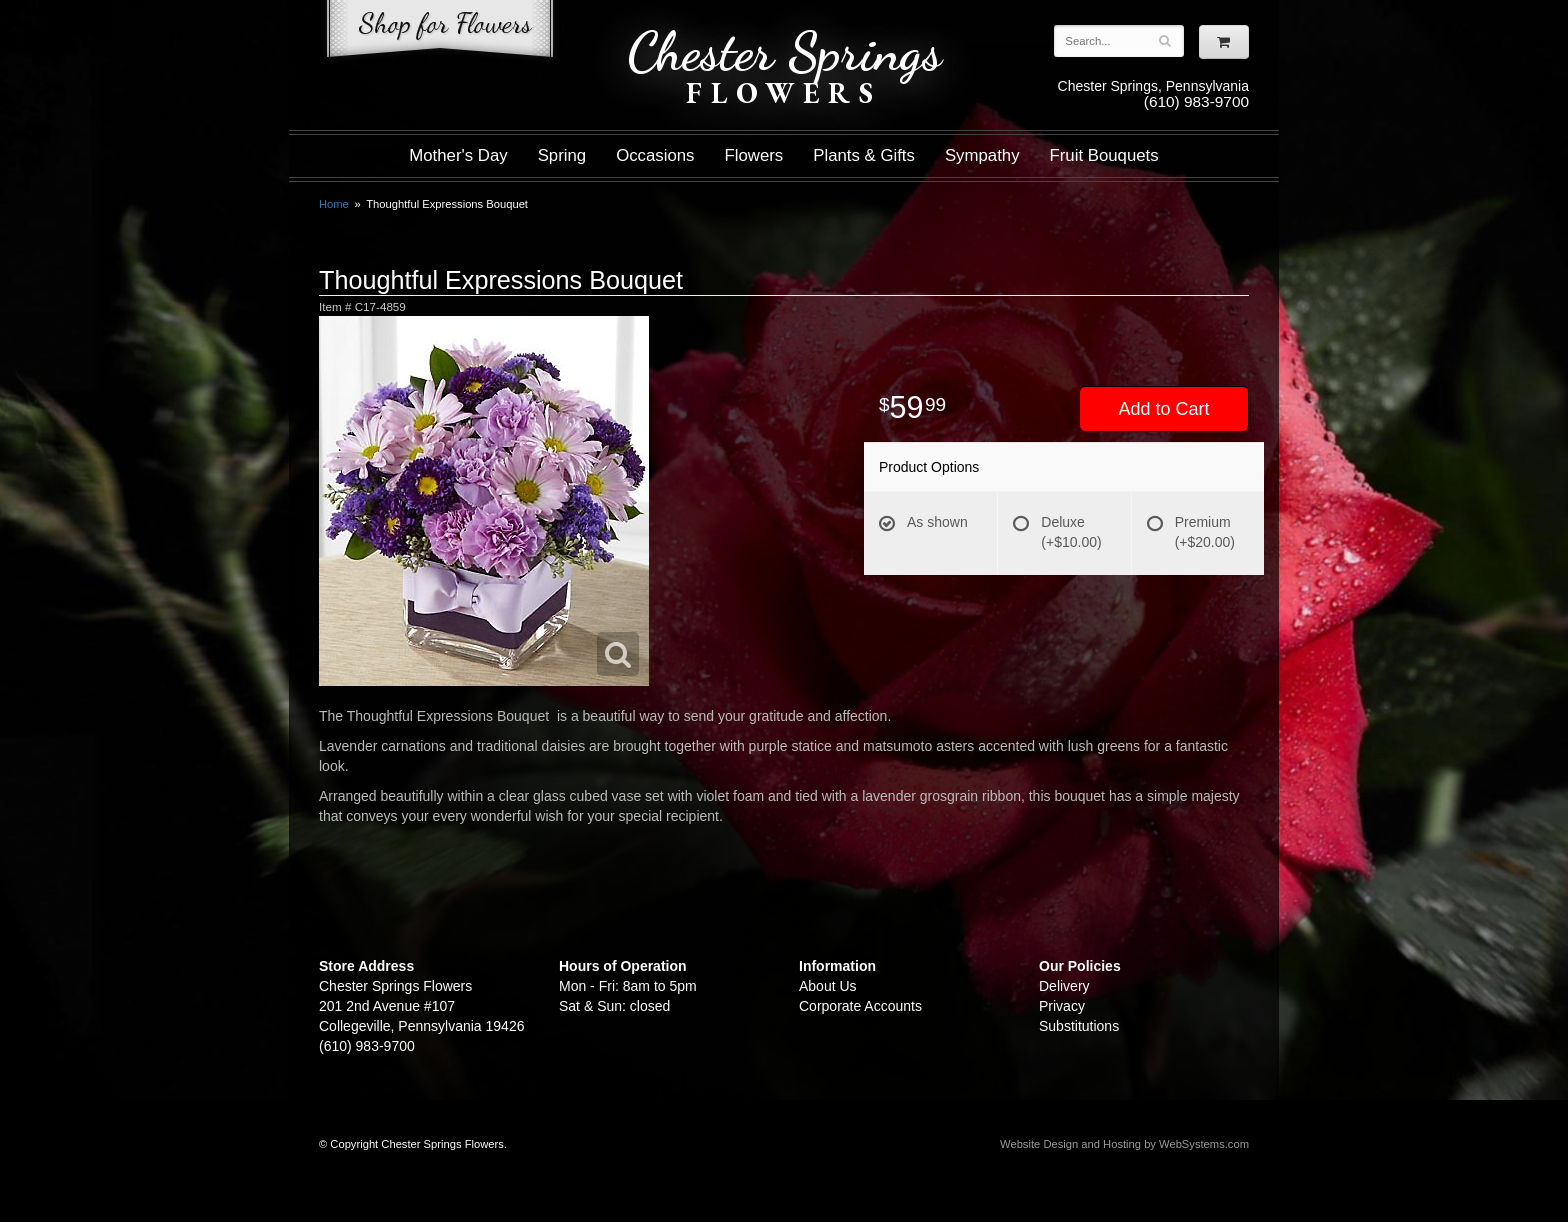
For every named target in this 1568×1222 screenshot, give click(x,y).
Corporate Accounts (860, 1006)
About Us (828, 986)
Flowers (754, 155)
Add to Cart (1163, 409)
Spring (562, 155)
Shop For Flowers (440, 32)
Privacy (1062, 1006)
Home (334, 204)
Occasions (655, 155)
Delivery (1064, 986)
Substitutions (1079, 1026)
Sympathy (982, 155)
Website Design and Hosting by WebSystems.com (1124, 1144)
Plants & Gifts (864, 155)
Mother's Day (458, 155)
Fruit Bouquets (1104, 155)
